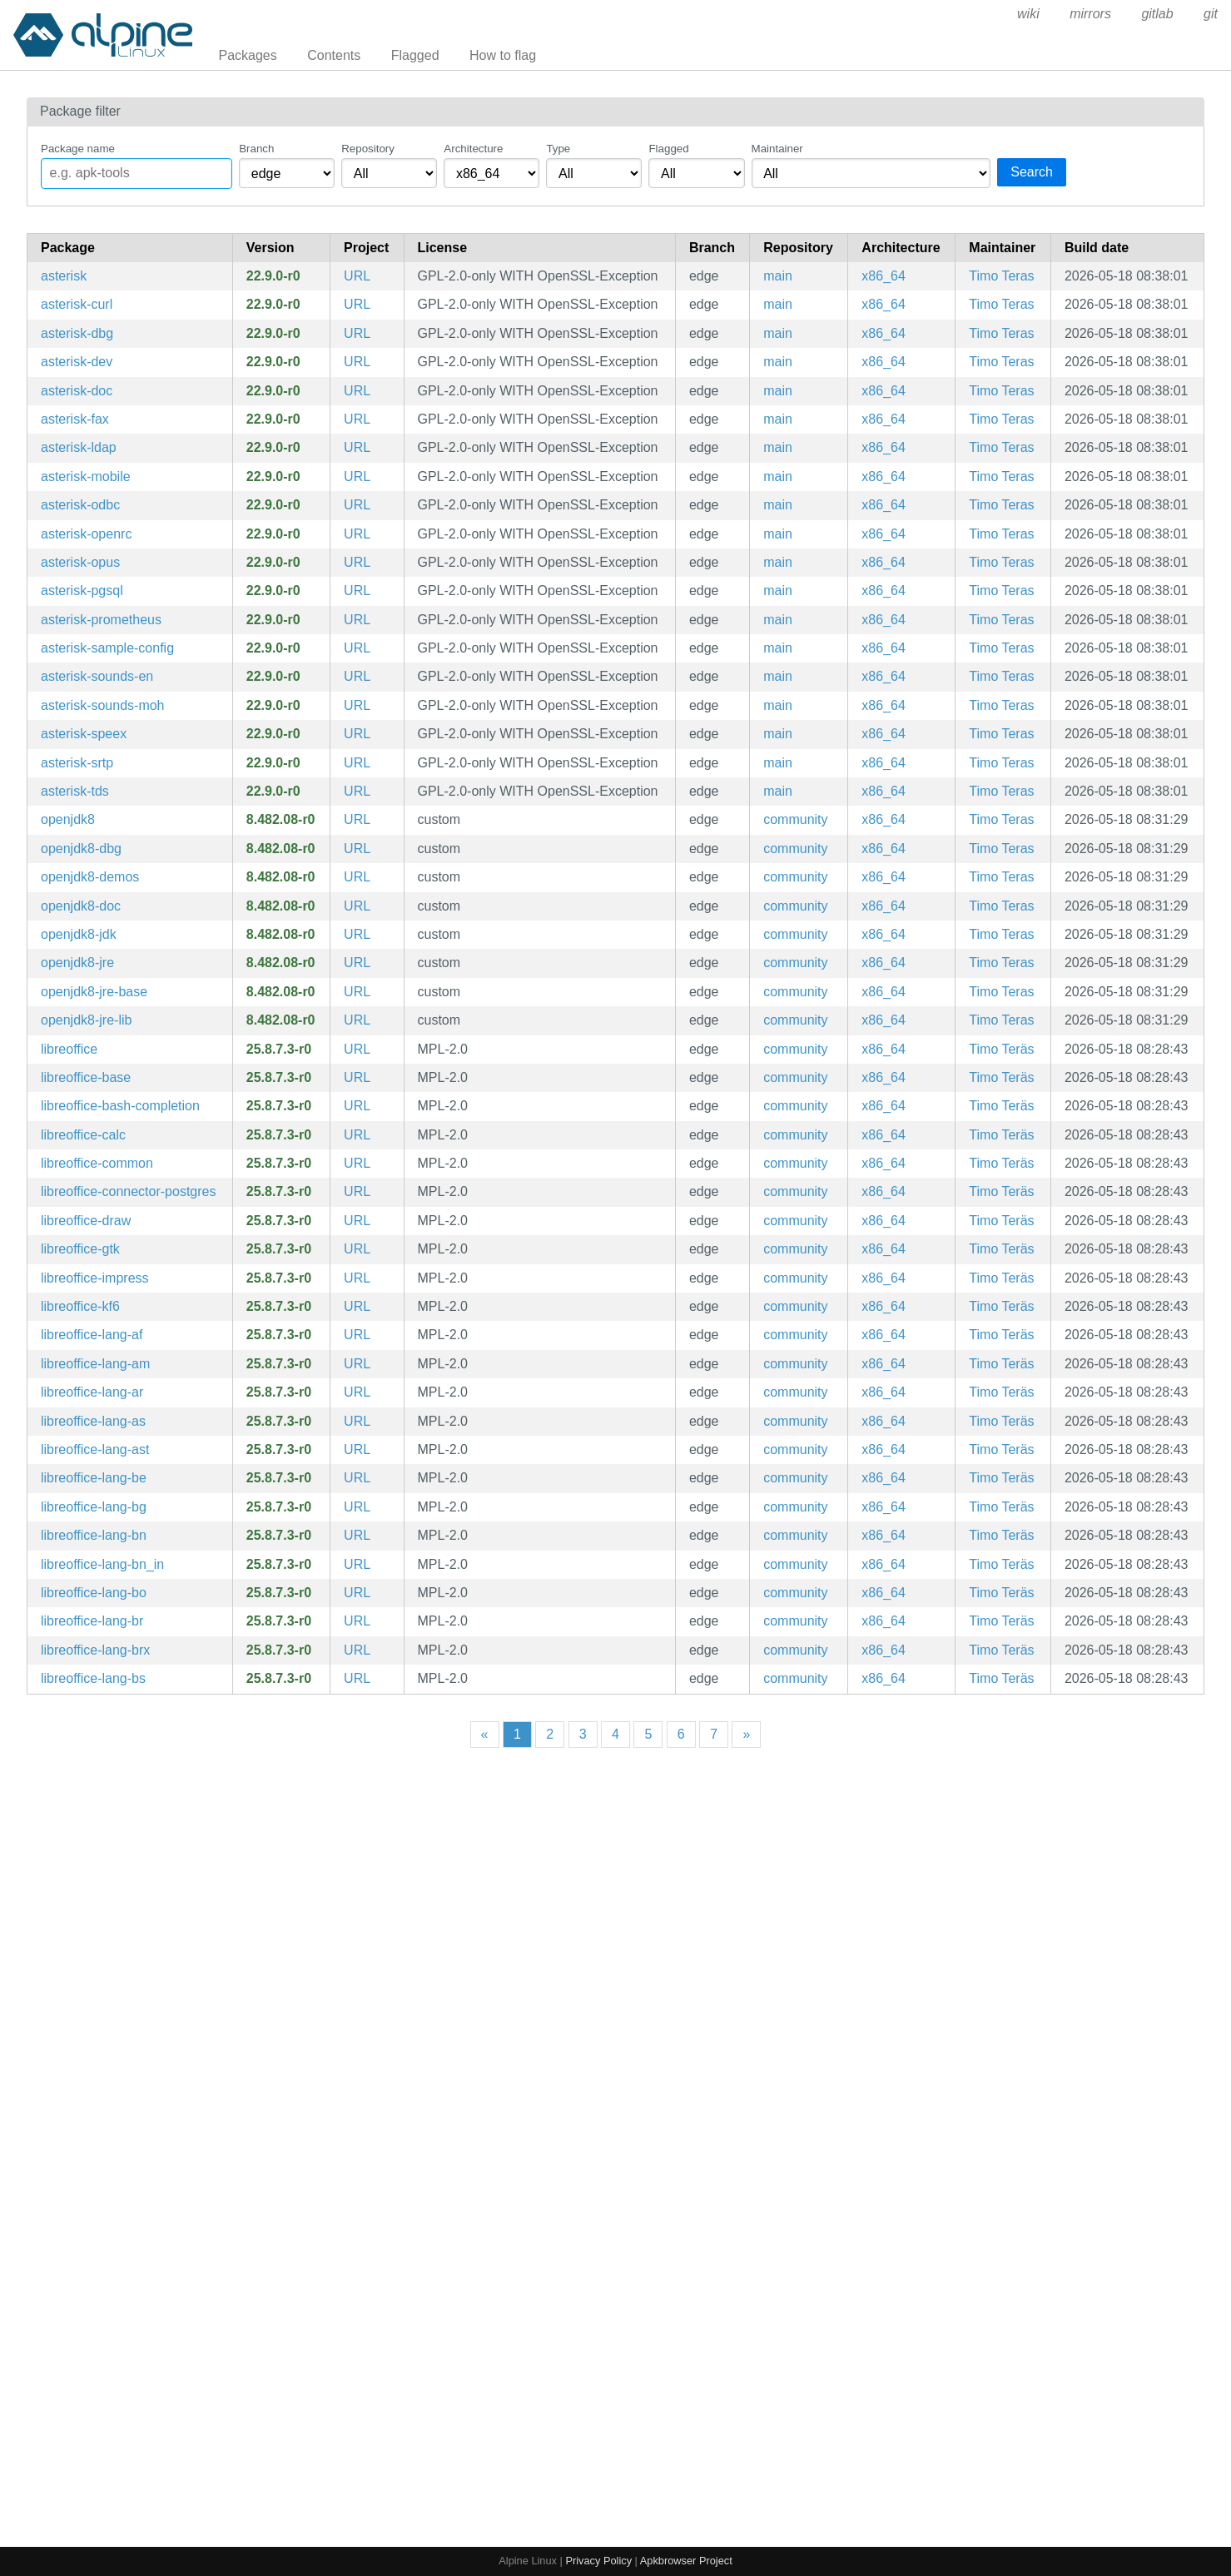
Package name (78, 148)
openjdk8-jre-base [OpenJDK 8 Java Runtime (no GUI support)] (94, 992)
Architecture (473, 148)
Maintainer (777, 148)
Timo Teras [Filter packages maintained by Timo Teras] (1001, 276)
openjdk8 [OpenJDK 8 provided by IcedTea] (68, 819)
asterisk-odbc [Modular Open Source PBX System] (80, 505)
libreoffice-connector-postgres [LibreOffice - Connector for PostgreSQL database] (128, 1191)
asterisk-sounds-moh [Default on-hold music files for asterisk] (103, 705)
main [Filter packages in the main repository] (777, 276)
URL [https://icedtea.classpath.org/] (357, 819)
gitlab (1157, 14)
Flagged (415, 55)
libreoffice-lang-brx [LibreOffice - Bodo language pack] (95, 1650)
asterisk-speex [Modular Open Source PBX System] (84, 734)
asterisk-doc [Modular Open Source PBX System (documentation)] (76, 391)
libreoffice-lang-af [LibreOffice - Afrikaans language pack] (91, 1335)
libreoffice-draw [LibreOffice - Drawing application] (86, 1221)
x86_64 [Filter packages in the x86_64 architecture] (883, 276)
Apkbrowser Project (686, 2560)
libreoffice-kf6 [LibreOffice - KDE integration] (80, 1306)
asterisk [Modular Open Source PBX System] (64, 276)
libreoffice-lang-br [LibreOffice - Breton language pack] (92, 1621)
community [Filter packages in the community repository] (795, 819)
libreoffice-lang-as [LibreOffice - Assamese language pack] (93, 1421)
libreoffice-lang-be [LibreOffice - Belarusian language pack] (93, 1478)
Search (1031, 172)
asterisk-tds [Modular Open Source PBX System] (75, 791)
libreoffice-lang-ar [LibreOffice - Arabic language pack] (92, 1392)
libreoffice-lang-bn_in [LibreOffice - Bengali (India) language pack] (102, 1564)
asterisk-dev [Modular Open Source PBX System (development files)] (76, 362)
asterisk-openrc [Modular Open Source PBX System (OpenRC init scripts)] (86, 534)
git (1211, 14)
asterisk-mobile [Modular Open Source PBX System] (86, 476)
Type (558, 148)
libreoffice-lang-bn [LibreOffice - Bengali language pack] (93, 1535)
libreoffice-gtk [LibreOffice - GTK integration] (80, 1249)
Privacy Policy (598, 2560)
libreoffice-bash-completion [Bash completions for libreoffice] (120, 1106)
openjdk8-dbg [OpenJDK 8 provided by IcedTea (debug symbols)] (81, 848)
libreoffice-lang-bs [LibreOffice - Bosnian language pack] (93, 1678)
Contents (333, 55)
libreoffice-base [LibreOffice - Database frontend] (86, 1077)
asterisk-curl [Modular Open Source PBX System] (76, 304)
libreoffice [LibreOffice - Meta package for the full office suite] (69, 1049)
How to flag (502, 55)
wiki (1028, 14)
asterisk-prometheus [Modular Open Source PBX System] (101, 620)
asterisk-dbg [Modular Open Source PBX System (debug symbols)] (77, 333)
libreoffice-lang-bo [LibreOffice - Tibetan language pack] (93, 1593)
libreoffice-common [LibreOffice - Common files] (97, 1163)
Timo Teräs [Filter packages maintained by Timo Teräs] (1001, 1049)
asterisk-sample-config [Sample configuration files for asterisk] (107, 648)
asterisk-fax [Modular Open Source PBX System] (75, 419)
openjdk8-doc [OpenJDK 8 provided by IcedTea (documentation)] (81, 906)
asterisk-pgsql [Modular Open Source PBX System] (82, 590)
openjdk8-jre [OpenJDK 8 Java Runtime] (77, 962)
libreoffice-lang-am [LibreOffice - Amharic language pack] (95, 1364)
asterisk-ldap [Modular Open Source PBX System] (79, 447)
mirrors (1090, 14)
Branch (256, 148)
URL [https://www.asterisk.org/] (357, 276)
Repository (368, 148)
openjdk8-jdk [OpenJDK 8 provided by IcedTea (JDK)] (79, 934)
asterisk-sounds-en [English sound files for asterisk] (97, 676)
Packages (248, 55)
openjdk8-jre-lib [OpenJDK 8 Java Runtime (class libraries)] (86, 1020)
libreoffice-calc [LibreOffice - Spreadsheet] (83, 1135)
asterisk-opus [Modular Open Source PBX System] (80, 562)
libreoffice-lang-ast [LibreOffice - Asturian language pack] (95, 1449)
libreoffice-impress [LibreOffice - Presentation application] (95, 1278)
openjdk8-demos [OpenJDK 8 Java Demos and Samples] (90, 877)
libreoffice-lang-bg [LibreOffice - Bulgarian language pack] (93, 1507)
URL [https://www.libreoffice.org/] (357, 1049)
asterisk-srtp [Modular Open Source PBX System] (77, 763)
